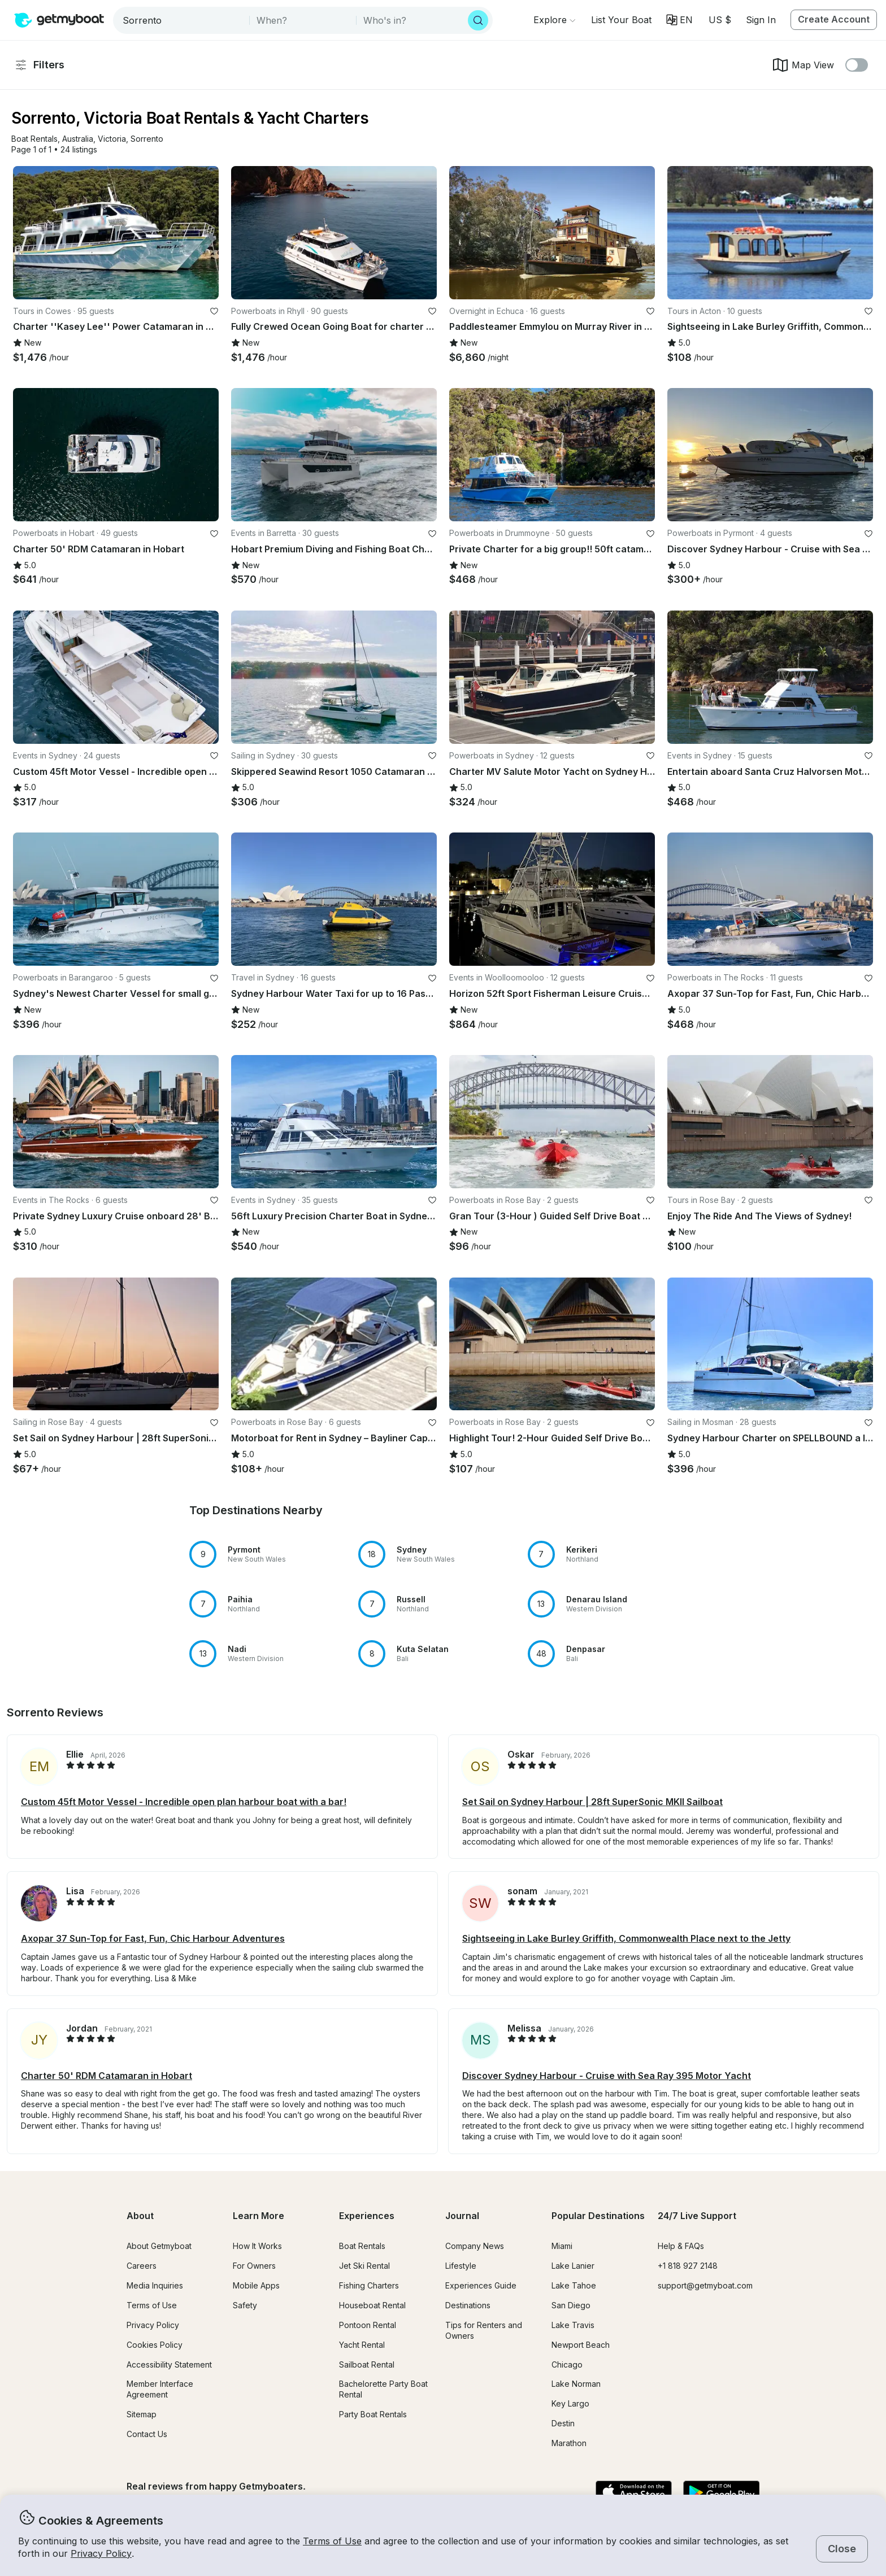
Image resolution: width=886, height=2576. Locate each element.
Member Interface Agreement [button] (160, 2389)
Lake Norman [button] (576, 2383)
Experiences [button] (366, 2215)
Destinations (467, 2305)
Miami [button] (561, 2246)
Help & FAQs (681, 2246)
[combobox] (182, 20)
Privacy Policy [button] (101, 2553)
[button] (621, 19)
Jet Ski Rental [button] (364, 2265)
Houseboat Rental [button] (372, 2305)
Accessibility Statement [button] (169, 2364)
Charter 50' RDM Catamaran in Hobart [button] (106, 2075)
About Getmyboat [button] (159, 2246)
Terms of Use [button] (332, 2541)
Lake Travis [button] (572, 2325)
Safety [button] (245, 2305)
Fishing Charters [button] (369, 2285)
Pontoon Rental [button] (367, 2325)
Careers (142, 2265)
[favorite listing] (214, 311)
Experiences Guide (480, 2285)
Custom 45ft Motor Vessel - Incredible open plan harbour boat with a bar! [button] (183, 1801)
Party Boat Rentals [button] (373, 2414)
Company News (474, 2246)
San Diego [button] (570, 2305)
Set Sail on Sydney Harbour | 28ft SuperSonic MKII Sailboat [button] (592, 1801)
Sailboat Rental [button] (366, 2364)
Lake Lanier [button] (572, 2265)
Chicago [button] (567, 2364)
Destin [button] (563, 2423)
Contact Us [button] (147, 2434)
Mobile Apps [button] (256, 2285)
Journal (462, 2215)
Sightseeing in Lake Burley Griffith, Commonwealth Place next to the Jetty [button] (626, 1938)
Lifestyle (460, 2265)
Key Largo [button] (570, 2403)
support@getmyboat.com (705, 2285)
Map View (802, 65)
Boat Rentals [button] (362, 2246)
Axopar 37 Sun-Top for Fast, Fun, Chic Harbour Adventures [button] (153, 1938)
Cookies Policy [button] (155, 2345)
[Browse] (554, 20)
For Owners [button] (254, 2265)
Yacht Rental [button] (362, 2345)
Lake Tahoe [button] (573, 2285)
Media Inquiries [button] (155, 2285)
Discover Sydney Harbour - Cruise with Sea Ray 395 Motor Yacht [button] (606, 2075)
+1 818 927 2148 (688, 2265)
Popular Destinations (598, 2215)
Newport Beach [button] (580, 2345)
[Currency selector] (719, 20)
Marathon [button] (569, 2443)
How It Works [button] (257, 2246)
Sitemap (142, 2414)
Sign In (761, 19)
